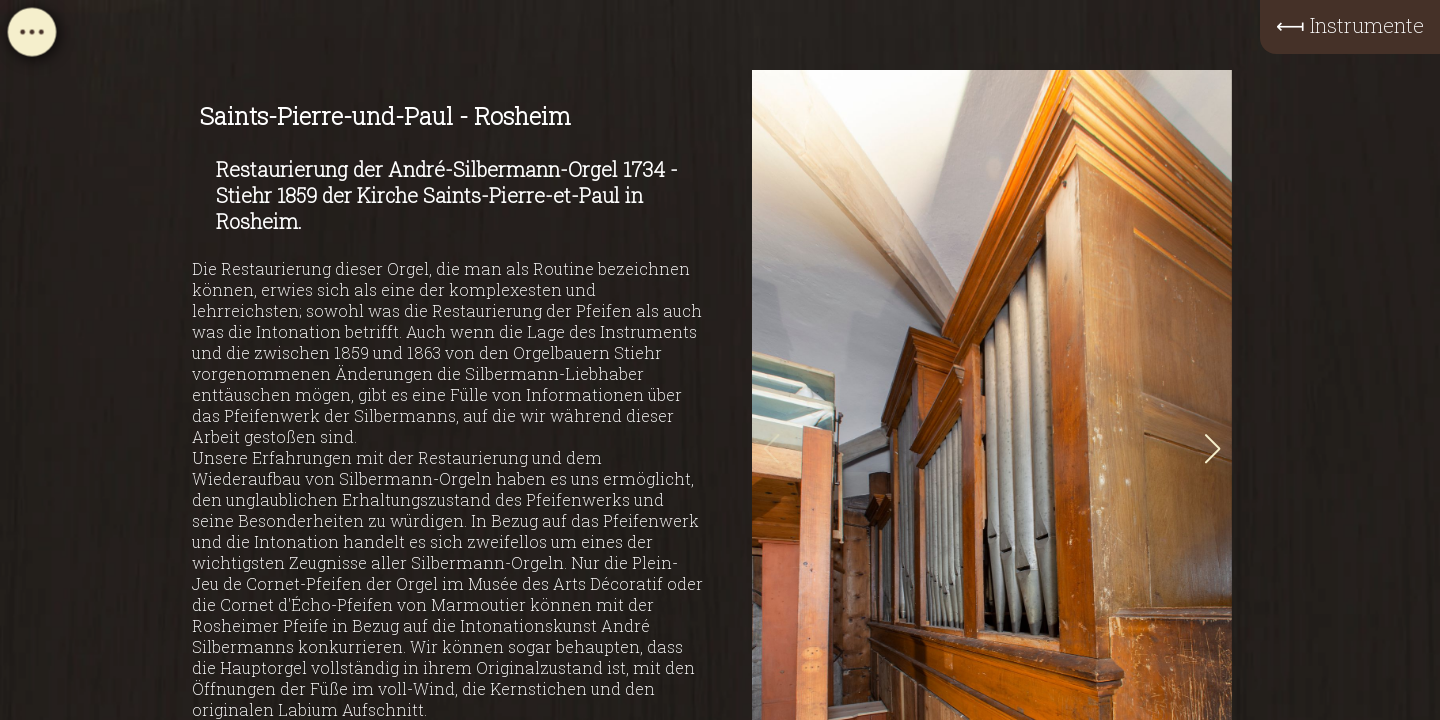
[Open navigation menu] (32, 38)
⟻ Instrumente (1350, 25)
